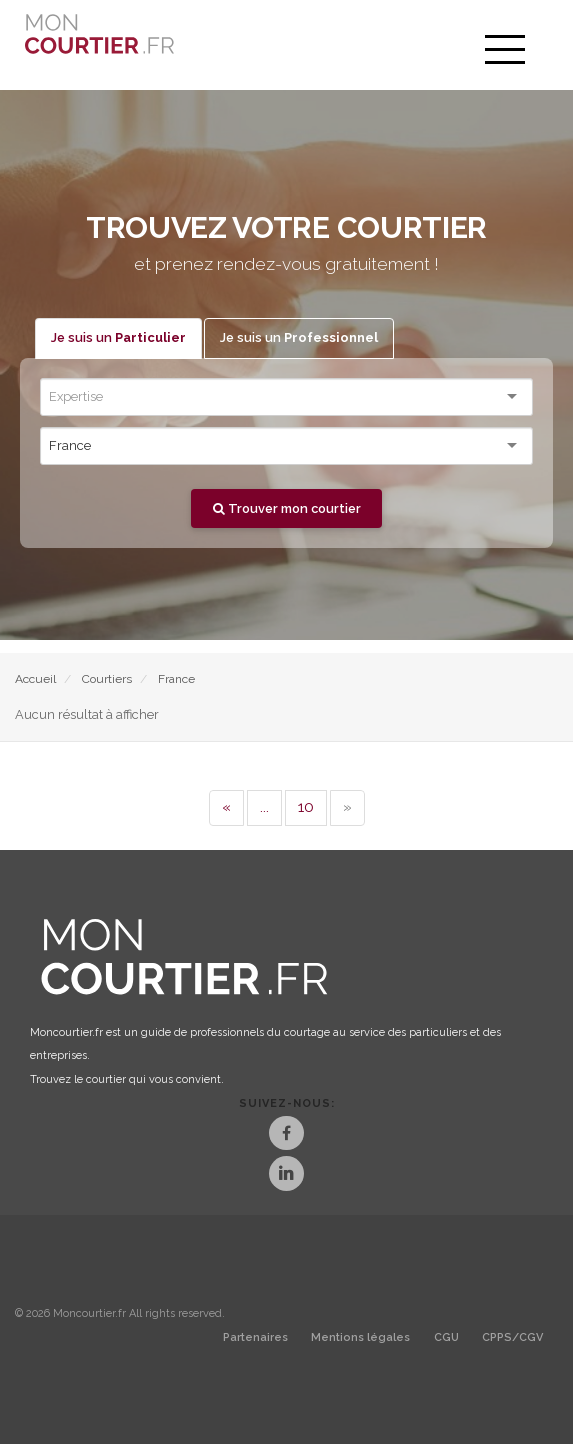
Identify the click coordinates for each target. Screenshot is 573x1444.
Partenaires (255, 1337)
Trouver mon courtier (287, 508)
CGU (446, 1337)
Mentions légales (360, 1337)
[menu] (505, 50)
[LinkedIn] (286, 1175)
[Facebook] (286, 1135)
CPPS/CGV (512, 1337)
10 (306, 807)
